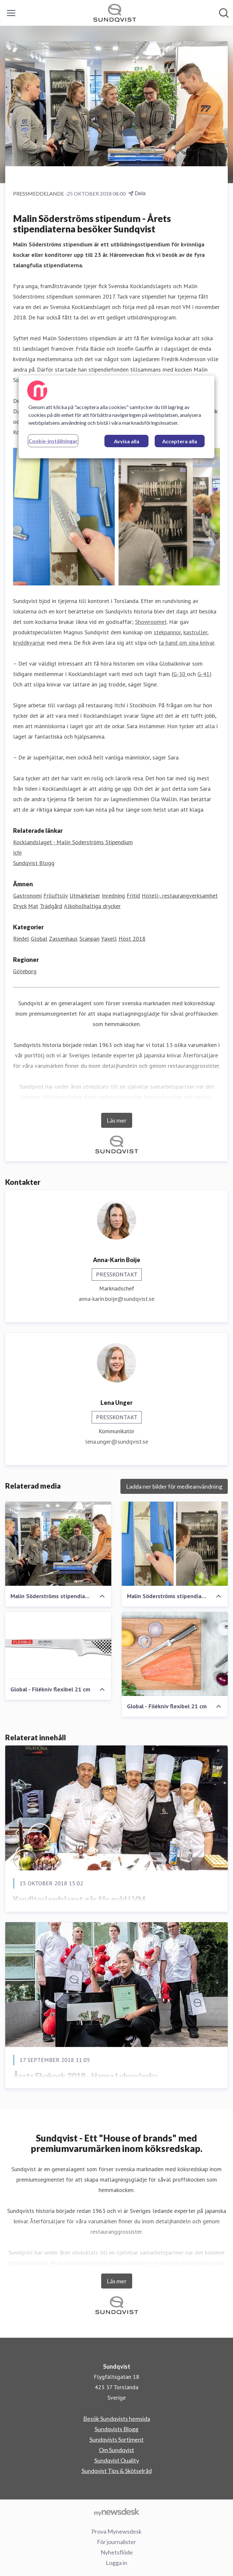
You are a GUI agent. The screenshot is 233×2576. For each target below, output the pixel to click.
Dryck (19, 906)
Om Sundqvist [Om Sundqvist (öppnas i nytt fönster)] (116, 2449)
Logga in (116, 2562)
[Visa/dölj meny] (11, 13)
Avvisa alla (126, 441)
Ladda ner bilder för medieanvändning (174, 1486)
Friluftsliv (55, 895)
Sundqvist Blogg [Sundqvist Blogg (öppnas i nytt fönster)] (33, 863)
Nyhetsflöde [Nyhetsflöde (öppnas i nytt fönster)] (117, 2552)
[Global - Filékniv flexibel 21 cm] (58, 1645)
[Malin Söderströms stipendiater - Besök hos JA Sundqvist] (58, 1544)
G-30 (180, 674)
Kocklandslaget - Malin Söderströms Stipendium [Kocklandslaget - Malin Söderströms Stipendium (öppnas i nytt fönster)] (73, 842)
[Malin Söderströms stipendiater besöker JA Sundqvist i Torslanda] (175, 1544)
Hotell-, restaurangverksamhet (180, 895)
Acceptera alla (179, 441)
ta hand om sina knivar (186, 642)
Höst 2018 (132, 938)
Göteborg (25, 971)
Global (39, 938)
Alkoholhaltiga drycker (92, 906)
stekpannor (167, 632)
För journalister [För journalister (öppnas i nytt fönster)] (116, 2541)
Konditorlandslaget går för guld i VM (79, 1899)
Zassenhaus (63, 938)
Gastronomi (27, 895)
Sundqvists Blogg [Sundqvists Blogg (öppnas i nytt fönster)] (116, 2429)
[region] (116, 416)
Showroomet (151, 622)
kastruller (195, 632)
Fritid (133, 895)
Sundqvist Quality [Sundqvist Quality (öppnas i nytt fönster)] (116, 2460)
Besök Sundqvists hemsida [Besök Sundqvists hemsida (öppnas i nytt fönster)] (116, 2418)
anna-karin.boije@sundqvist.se (116, 1299)
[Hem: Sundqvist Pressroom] (114, 13)
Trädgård (51, 906)
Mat (33, 906)
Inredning (113, 895)
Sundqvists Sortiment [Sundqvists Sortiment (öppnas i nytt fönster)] (116, 2439)
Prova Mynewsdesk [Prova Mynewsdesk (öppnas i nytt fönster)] (116, 2531)
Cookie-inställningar (53, 441)
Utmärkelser (85, 895)
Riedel (21, 938)
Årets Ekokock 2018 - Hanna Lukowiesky (85, 2076)
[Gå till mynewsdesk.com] (116, 2512)
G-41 (203, 674)
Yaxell (109, 938)
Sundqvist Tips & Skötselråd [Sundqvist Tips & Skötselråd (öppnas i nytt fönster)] (117, 2470)
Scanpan (89, 938)
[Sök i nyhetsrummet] (224, 13)
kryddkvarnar (29, 642)
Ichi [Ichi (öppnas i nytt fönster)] (17, 852)
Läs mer (117, 1120)
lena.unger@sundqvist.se (116, 1441)
